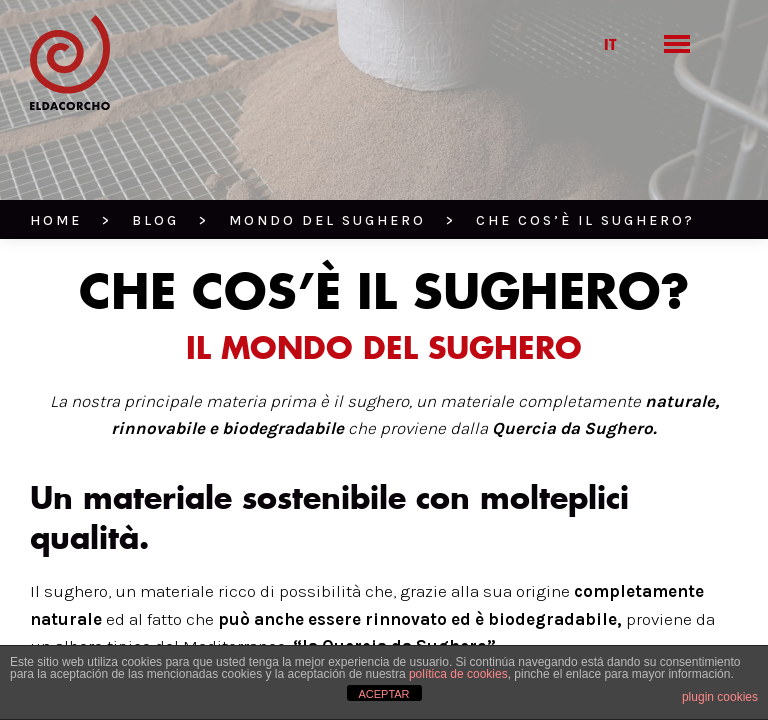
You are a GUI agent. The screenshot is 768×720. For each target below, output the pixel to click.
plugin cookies (720, 697)
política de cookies (458, 674)
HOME (56, 220)
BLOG (155, 220)
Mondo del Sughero (327, 220)
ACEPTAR (383, 694)
